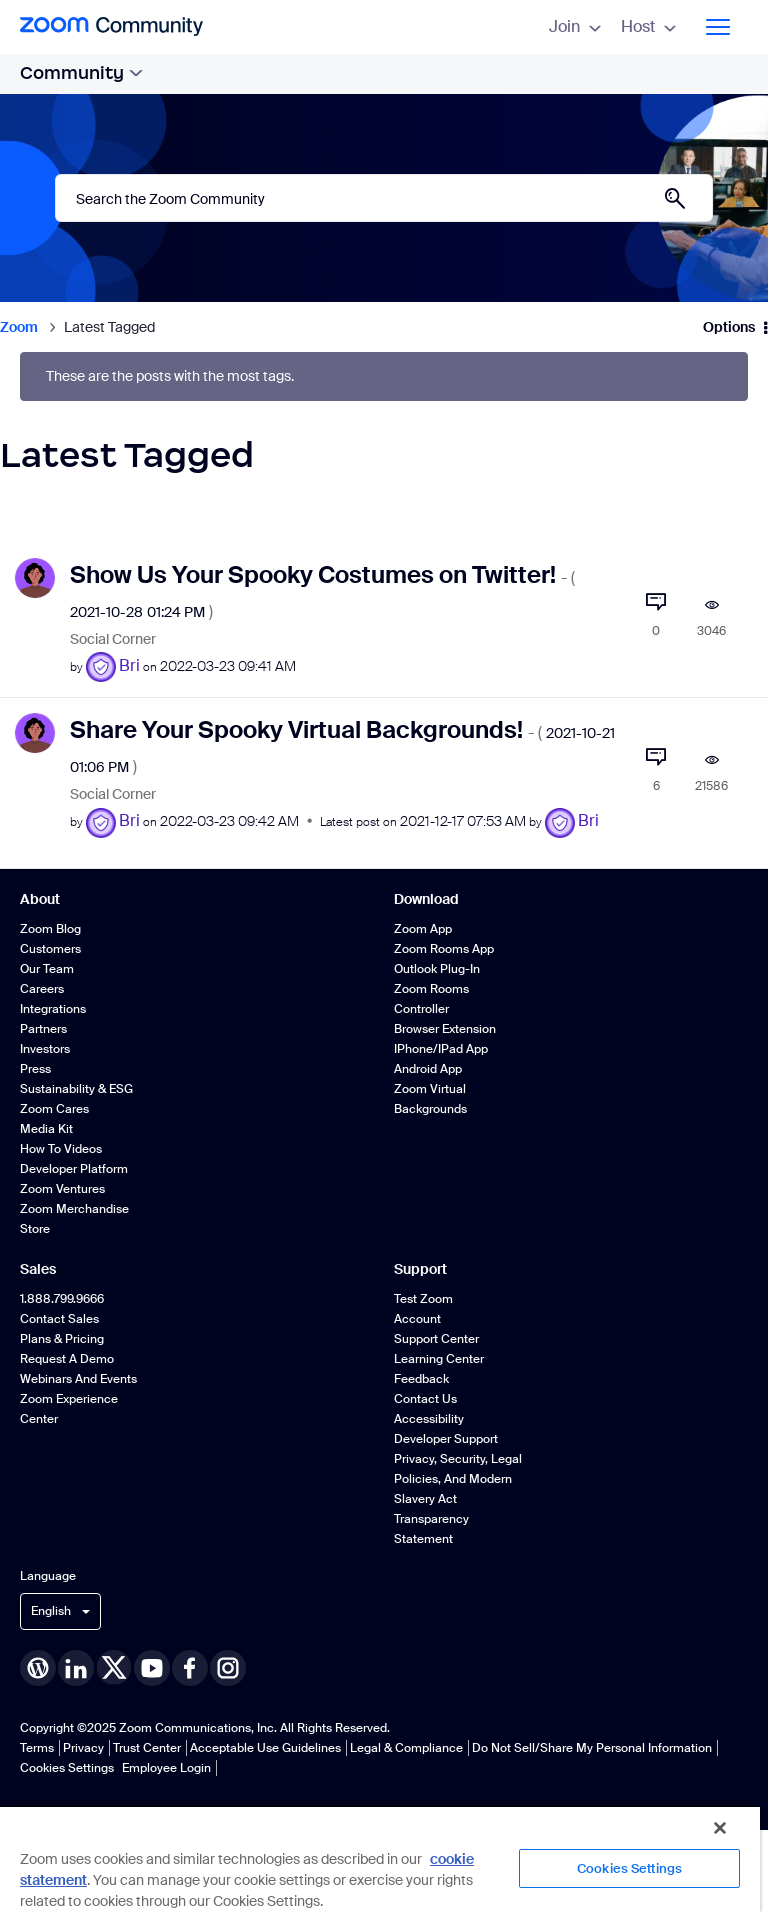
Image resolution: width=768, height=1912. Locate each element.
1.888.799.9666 (62, 1299)
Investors (45, 1049)
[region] (380, 1858)
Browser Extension (445, 1029)
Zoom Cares (54, 1109)
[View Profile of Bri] (129, 665)
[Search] (384, 198)
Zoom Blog (50, 929)
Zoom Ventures (62, 1189)
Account (417, 1319)
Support (420, 1269)
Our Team (47, 969)
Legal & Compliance (406, 1748)
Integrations (53, 1009)
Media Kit (46, 1129)
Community (81, 73)
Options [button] (729, 327)
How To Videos (61, 1149)
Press (35, 1069)
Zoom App (423, 929)
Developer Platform (74, 1169)
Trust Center (147, 1748)
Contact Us (425, 1399)
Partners (43, 1029)
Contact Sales (59, 1319)
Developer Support (446, 1439)
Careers (42, 989)
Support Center (436, 1339)
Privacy (83, 1748)
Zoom (19, 327)
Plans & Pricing (62, 1339)
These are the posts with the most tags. (170, 376)
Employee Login (166, 1768)
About (40, 899)
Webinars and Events (78, 1379)
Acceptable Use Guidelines (265, 1748)
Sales (38, 1269)
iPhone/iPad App (441, 1049)
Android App (428, 1069)
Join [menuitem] (575, 26)
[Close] (720, 1828)
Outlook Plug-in (437, 969)
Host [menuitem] (648, 26)
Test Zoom (423, 1299)
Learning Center (439, 1359)
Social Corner (113, 639)
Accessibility (429, 1419)
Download (426, 899)
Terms (37, 1748)
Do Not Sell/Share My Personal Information (592, 1748)
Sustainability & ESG (76, 1089)
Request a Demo (67, 1359)
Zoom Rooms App (444, 949)
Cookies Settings (67, 1768)
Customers (50, 949)
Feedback (421, 1379)
